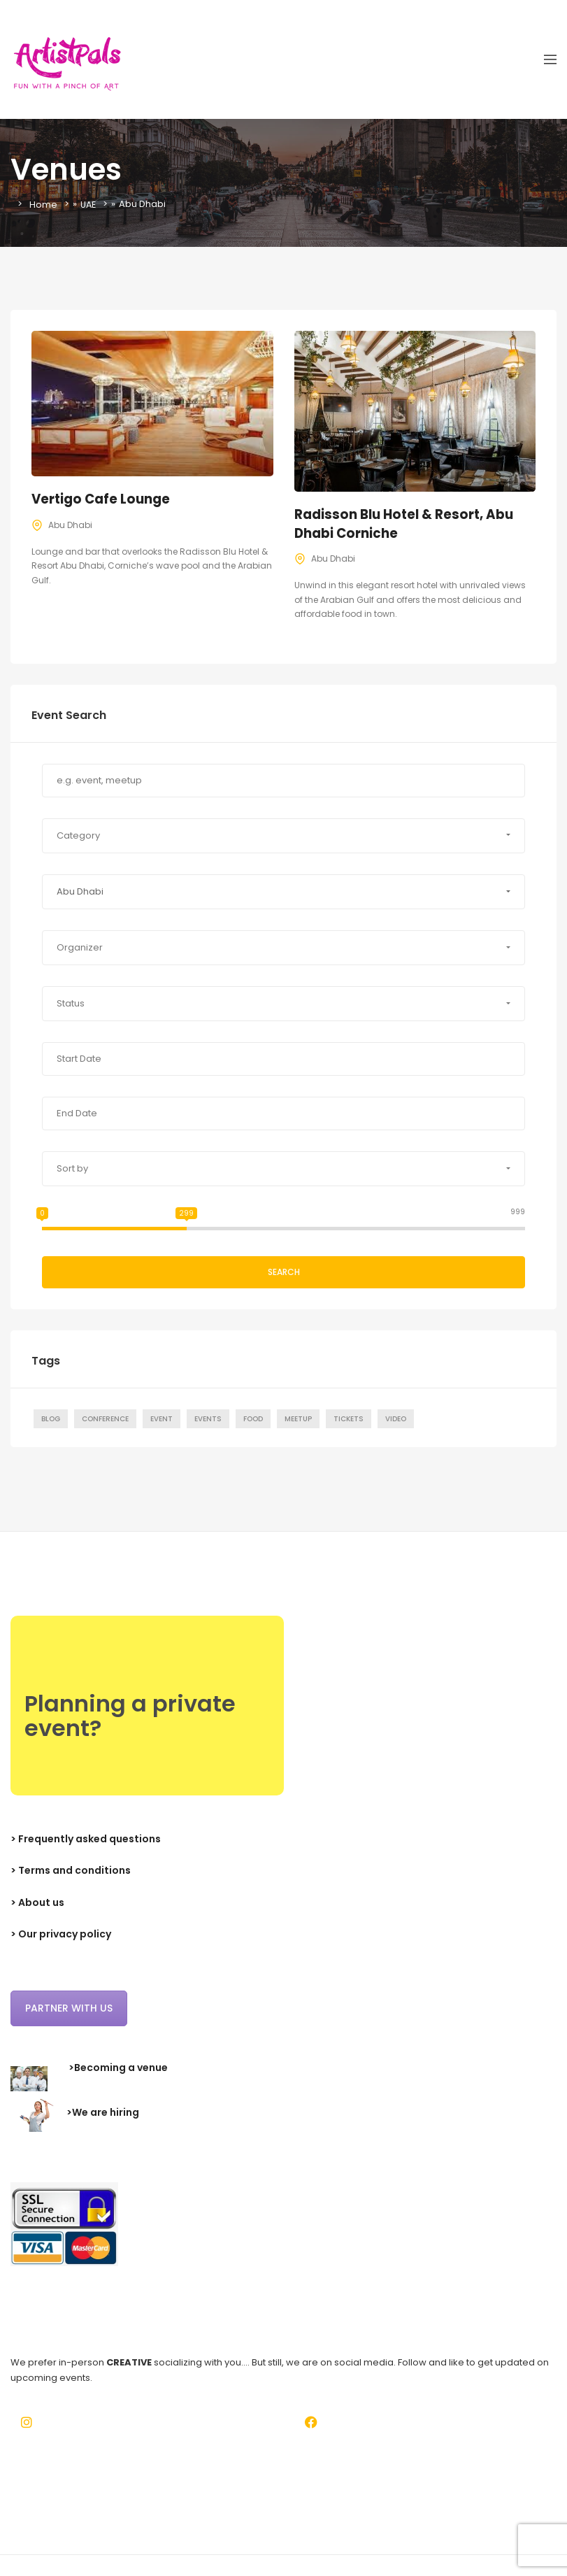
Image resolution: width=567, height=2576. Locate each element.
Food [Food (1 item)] (253, 1418)
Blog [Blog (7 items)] (50, 1418)
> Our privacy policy (60, 1934)
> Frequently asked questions (85, 1839)
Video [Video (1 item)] (395, 1418)
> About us (37, 1902)
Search (284, 1272)
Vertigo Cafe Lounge (102, 499)
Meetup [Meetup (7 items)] (298, 1418)
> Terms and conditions (70, 1870)
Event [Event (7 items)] (161, 1418)
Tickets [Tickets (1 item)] (348, 1418)
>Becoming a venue (118, 2068)
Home (43, 204)
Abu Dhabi (70, 525)
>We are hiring (102, 2112)
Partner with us (69, 2008)
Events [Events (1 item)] (208, 1418)
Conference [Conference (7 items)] (105, 1418)
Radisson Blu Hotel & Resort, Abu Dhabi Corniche (406, 524)
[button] (283, 835)
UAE (89, 204)
